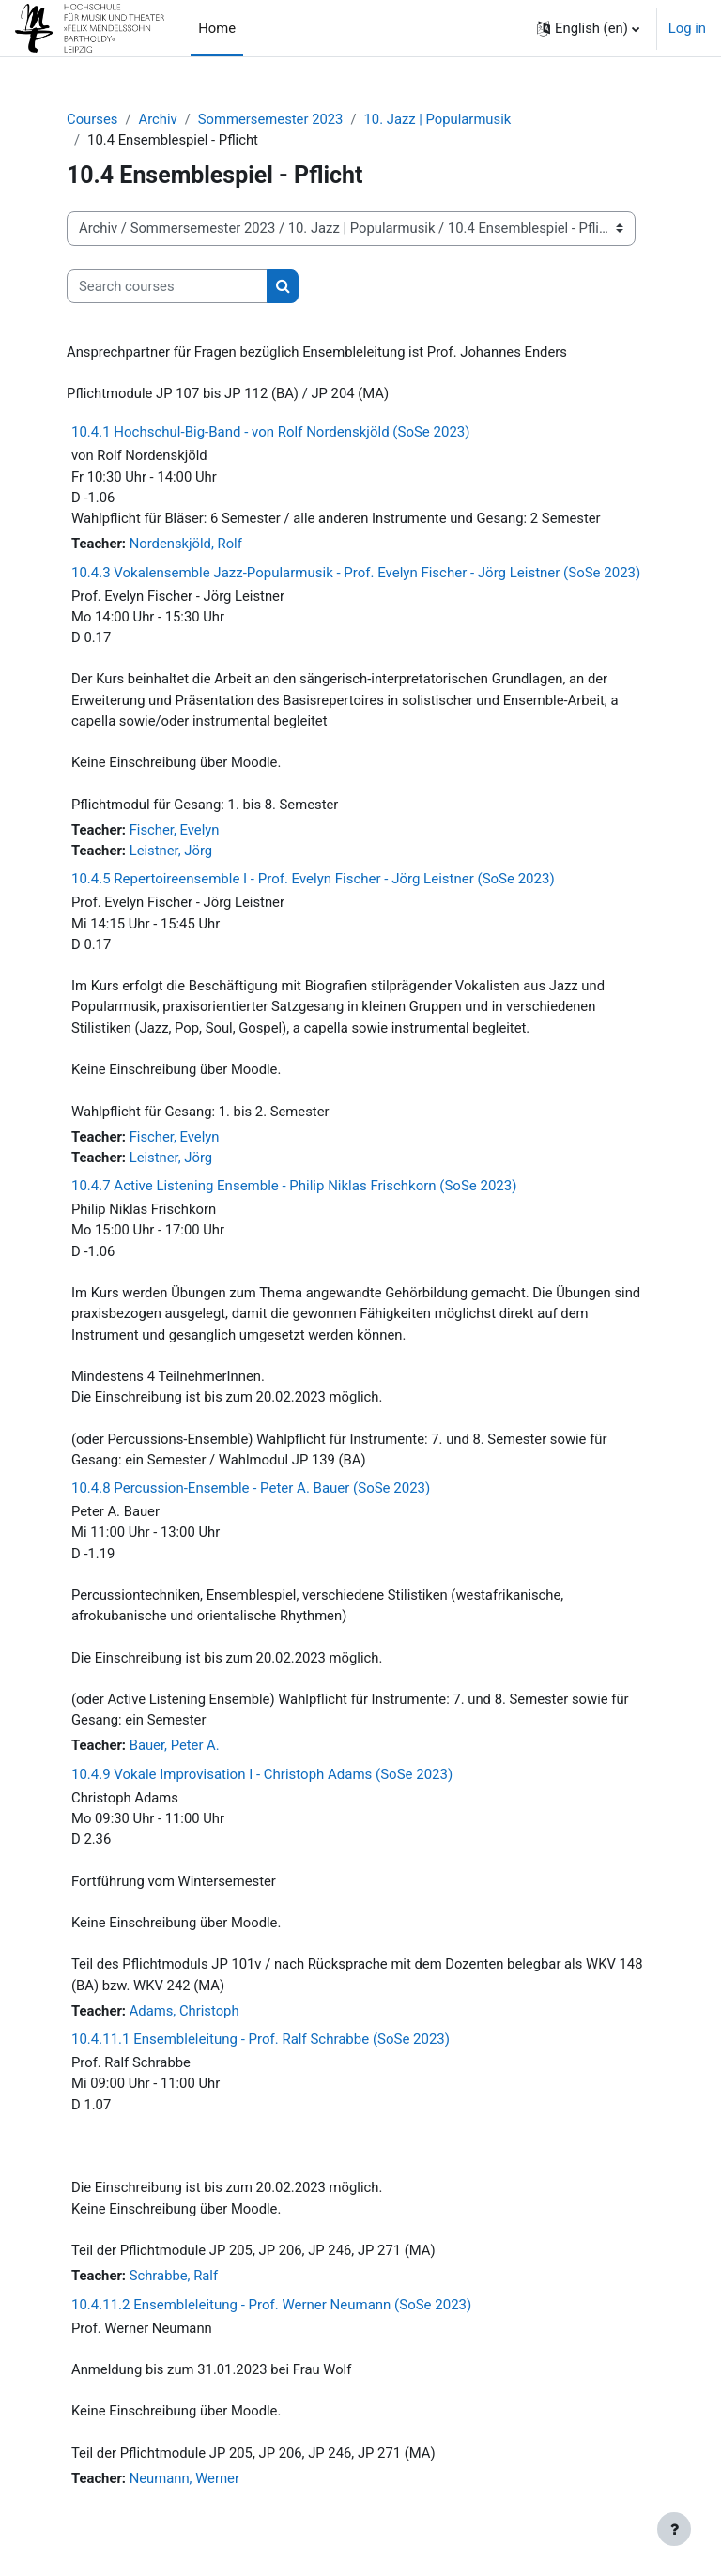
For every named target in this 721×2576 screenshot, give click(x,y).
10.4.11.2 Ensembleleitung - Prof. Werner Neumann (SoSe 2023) (271, 2304)
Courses (92, 119)
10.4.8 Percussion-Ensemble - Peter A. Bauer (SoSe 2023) (250, 1488)
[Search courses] (167, 286)
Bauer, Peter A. (175, 1745)
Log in (687, 28)
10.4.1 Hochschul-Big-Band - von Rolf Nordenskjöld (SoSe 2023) (270, 431)
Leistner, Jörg (171, 850)
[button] (588, 28)
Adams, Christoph (184, 2010)
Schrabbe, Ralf (174, 2275)
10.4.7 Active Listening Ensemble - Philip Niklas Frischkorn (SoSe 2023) (293, 1185)
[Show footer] (674, 2529)
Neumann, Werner (184, 2478)
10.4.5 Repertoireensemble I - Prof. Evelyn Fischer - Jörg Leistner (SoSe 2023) (313, 878)
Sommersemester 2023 (271, 119)
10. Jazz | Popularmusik (438, 119)
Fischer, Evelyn (175, 829)
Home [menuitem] (217, 28)
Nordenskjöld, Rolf (186, 543)
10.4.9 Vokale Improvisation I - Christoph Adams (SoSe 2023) (262, 1774)
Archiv (157, 119)
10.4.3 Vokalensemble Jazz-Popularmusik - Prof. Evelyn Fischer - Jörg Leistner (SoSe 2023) (355, 572)
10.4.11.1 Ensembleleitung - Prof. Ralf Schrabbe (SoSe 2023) (260, 2039)
